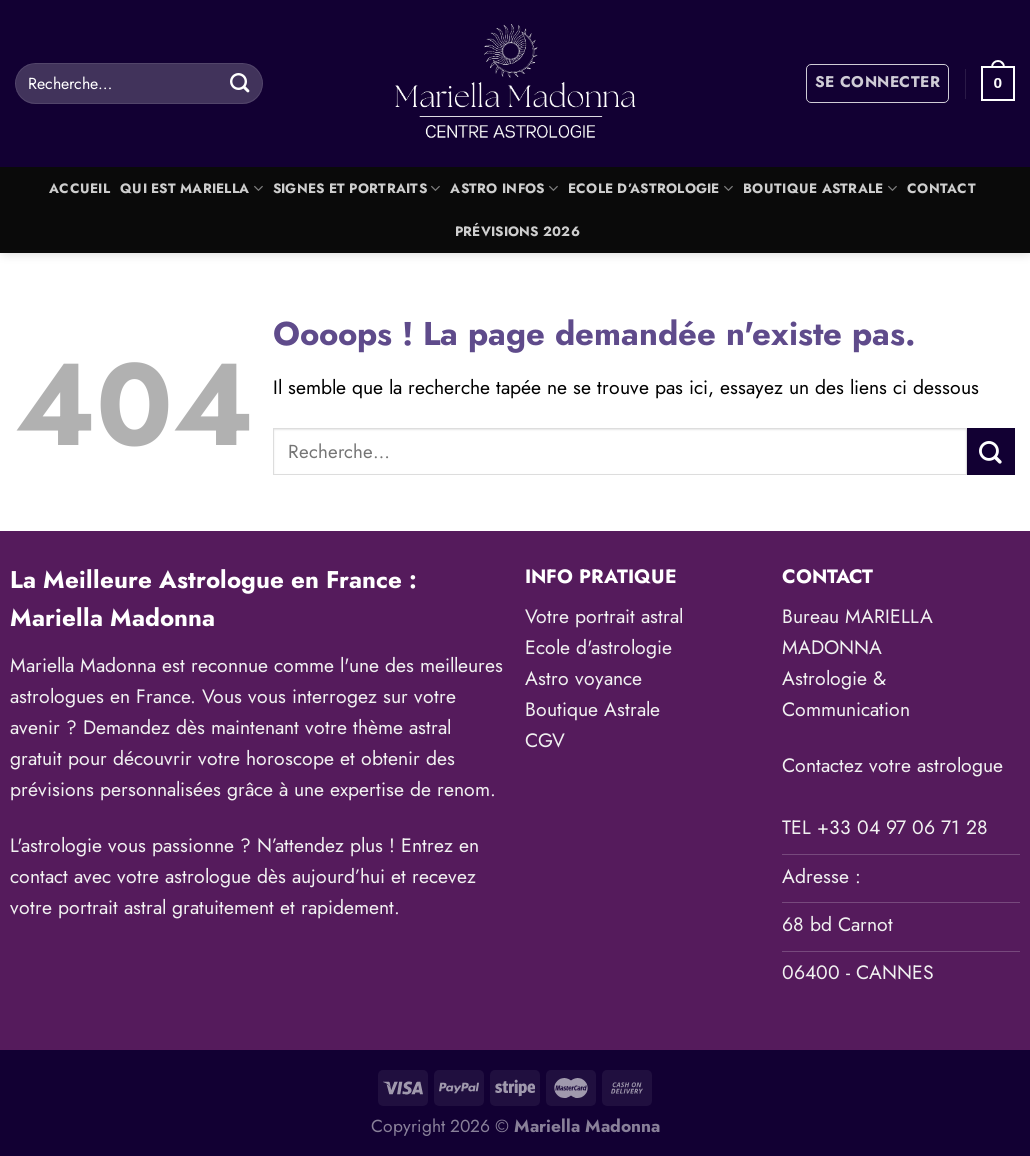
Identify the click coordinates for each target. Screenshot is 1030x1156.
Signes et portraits (357, 188)
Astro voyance (583, 678)
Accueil (79, 188)
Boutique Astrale (820, 188)
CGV (545, 740)
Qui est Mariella (191, 188)
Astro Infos (503, 188)
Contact (941, 188)
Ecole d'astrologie (598, 647)
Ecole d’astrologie (650, 188)
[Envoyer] (240, 83)
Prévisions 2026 (517, 231)
